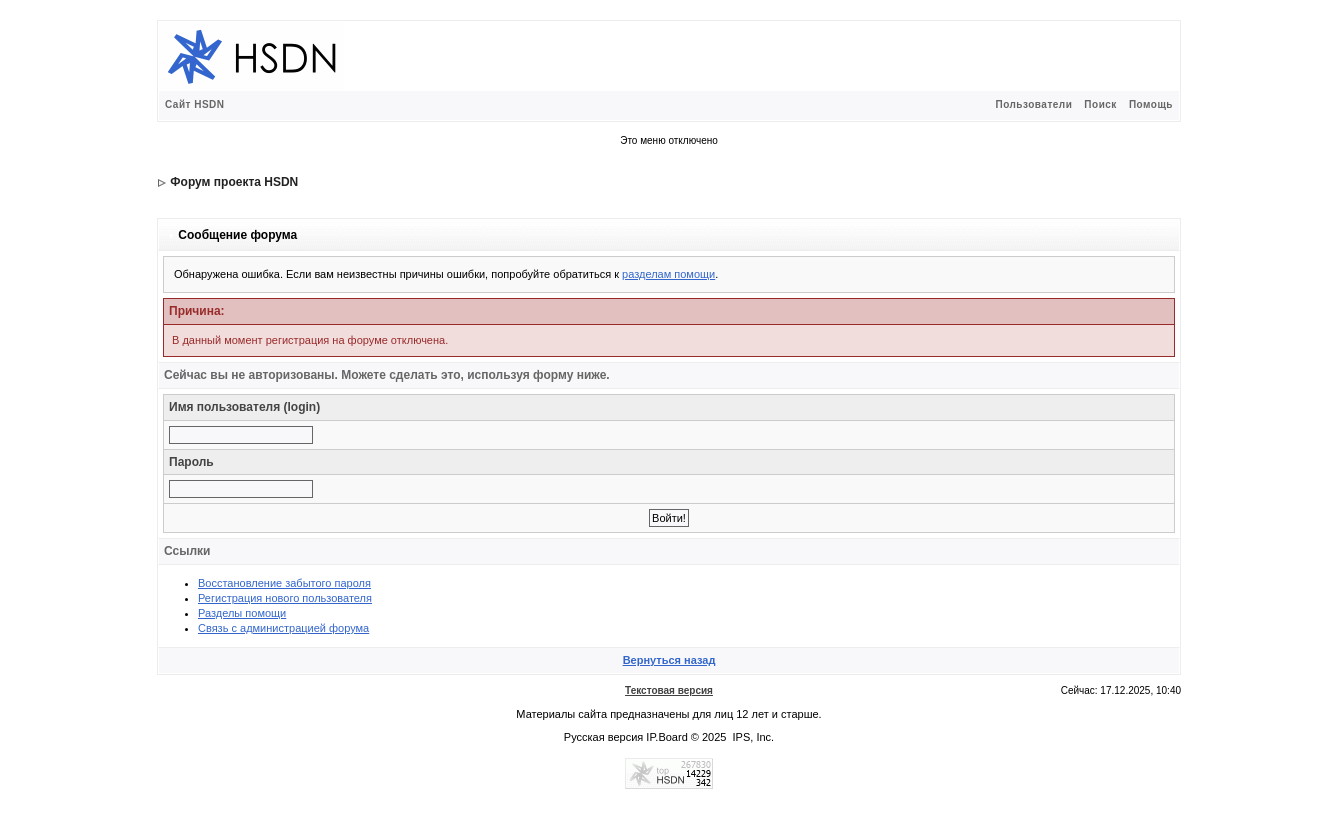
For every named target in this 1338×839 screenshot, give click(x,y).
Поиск (1100, 104)
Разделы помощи (242, 613)
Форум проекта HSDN (234, 182)
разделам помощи (668, 274)
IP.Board (666, 737)
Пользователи (1033, 104)
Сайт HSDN (195, 104)
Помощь (1151, 104)
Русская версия (603, 737)
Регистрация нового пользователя (285, 598)
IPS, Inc (752, 737)
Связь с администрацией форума (283, 628)
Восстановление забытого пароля (284, 583)
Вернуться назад (669, 660)
